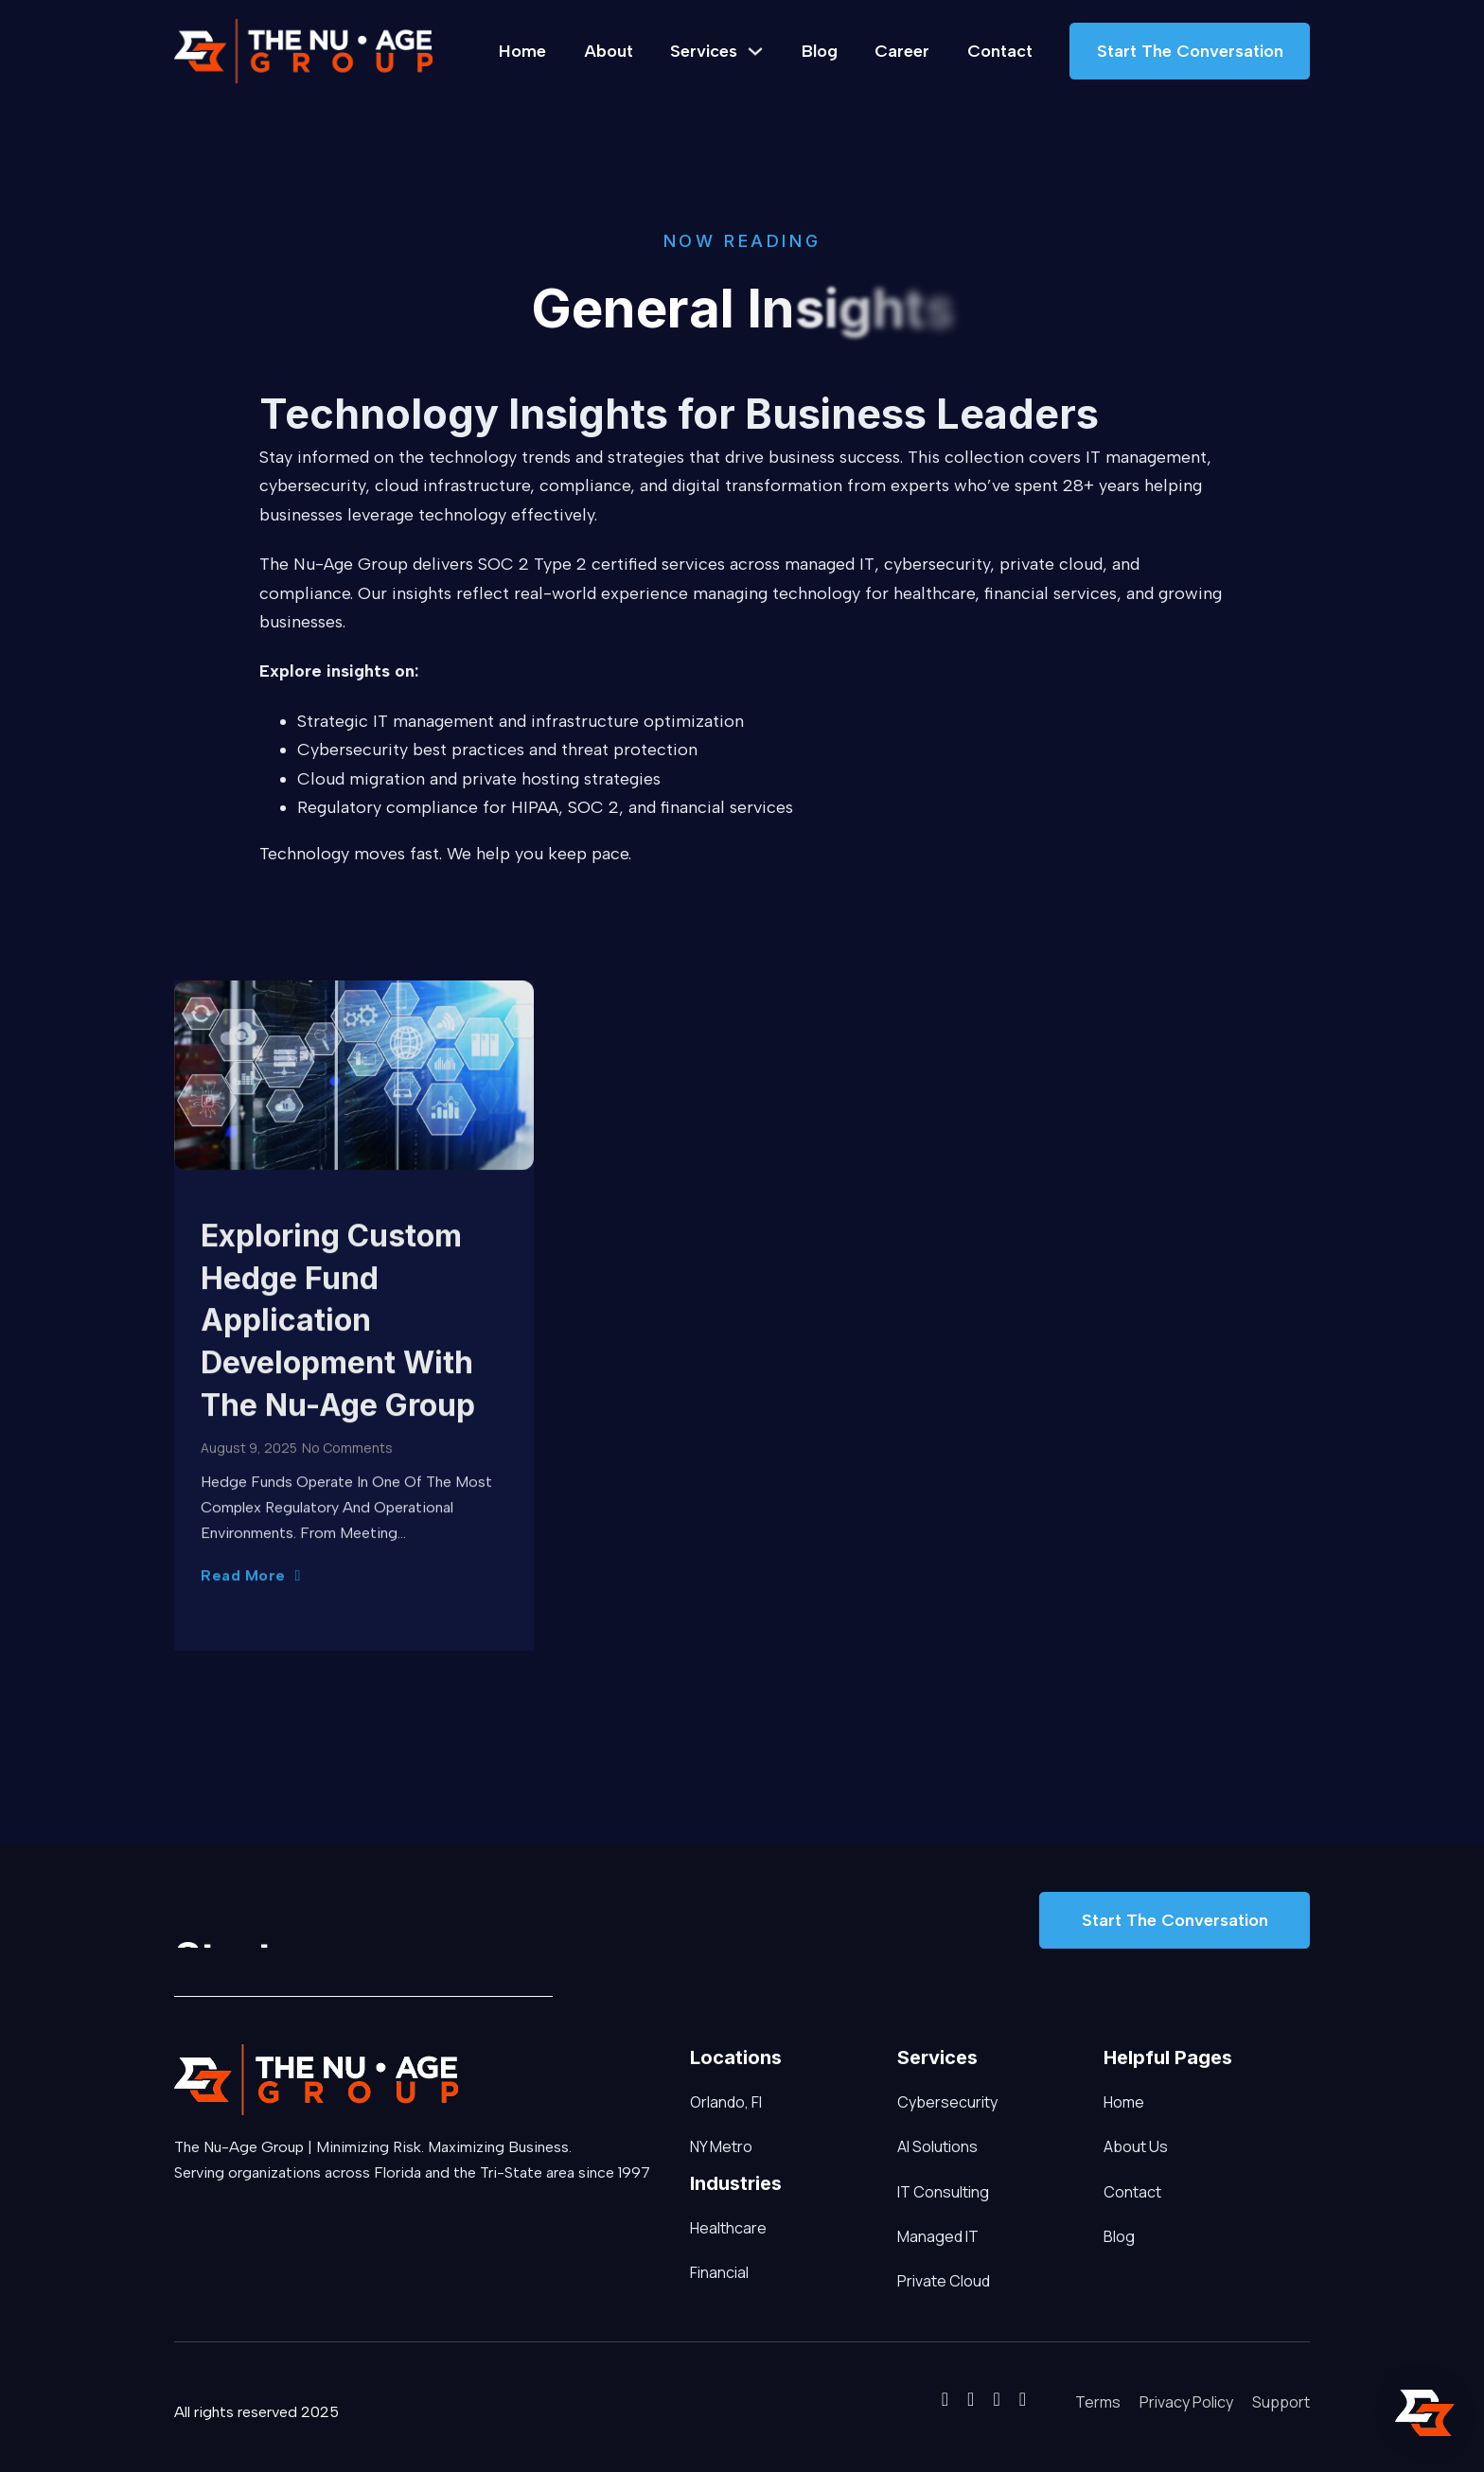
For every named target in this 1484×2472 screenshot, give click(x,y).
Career (901, 51)
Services (703, 51)
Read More (251, 1579)
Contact (1000, 51)
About (608, 51)
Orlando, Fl (726, 2102)
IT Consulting (943, 2191)
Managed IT (938, 2236)
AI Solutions (937, 2146)
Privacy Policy (1186, 2402)
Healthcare (699, 2227)
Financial (699, 2272)
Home (522, 51)
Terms (1098, 2402)
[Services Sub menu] (755, 51)
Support (1281, 2402)
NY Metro (721, 2146)
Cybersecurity (947, 2102)
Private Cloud (943, 2280)
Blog (820, 51)
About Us (1136, 2146)
